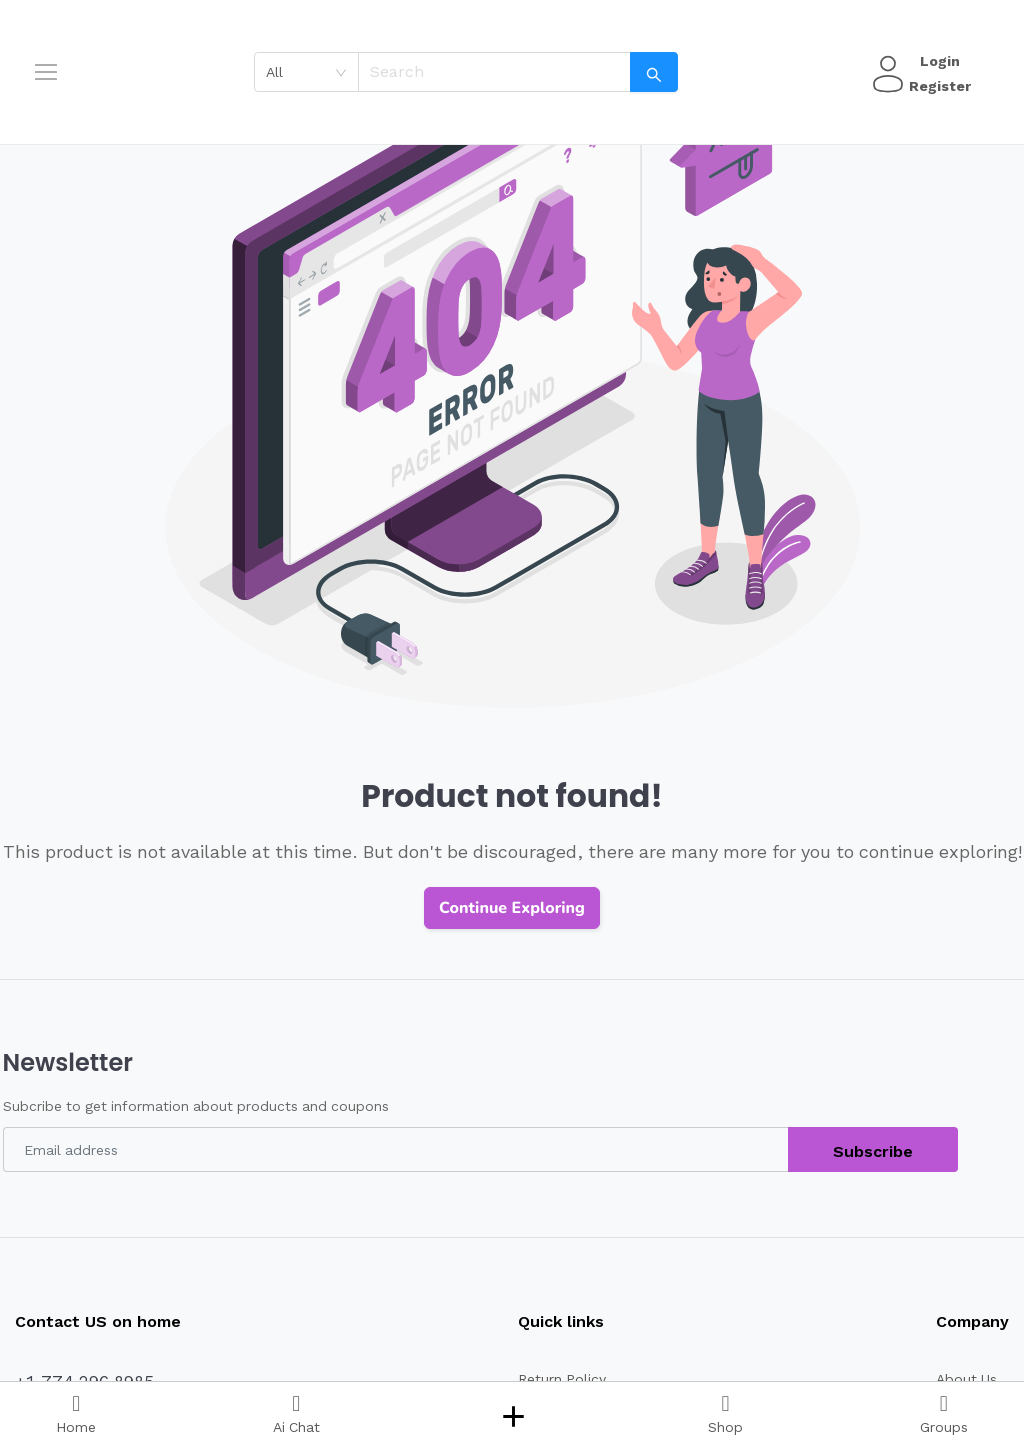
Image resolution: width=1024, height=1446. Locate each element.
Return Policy (553, 1379)
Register (937, 86)
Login (937, 61)
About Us (965, 1379)
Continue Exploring (512, 908)
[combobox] (313, 72)
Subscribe (873, 1151)
